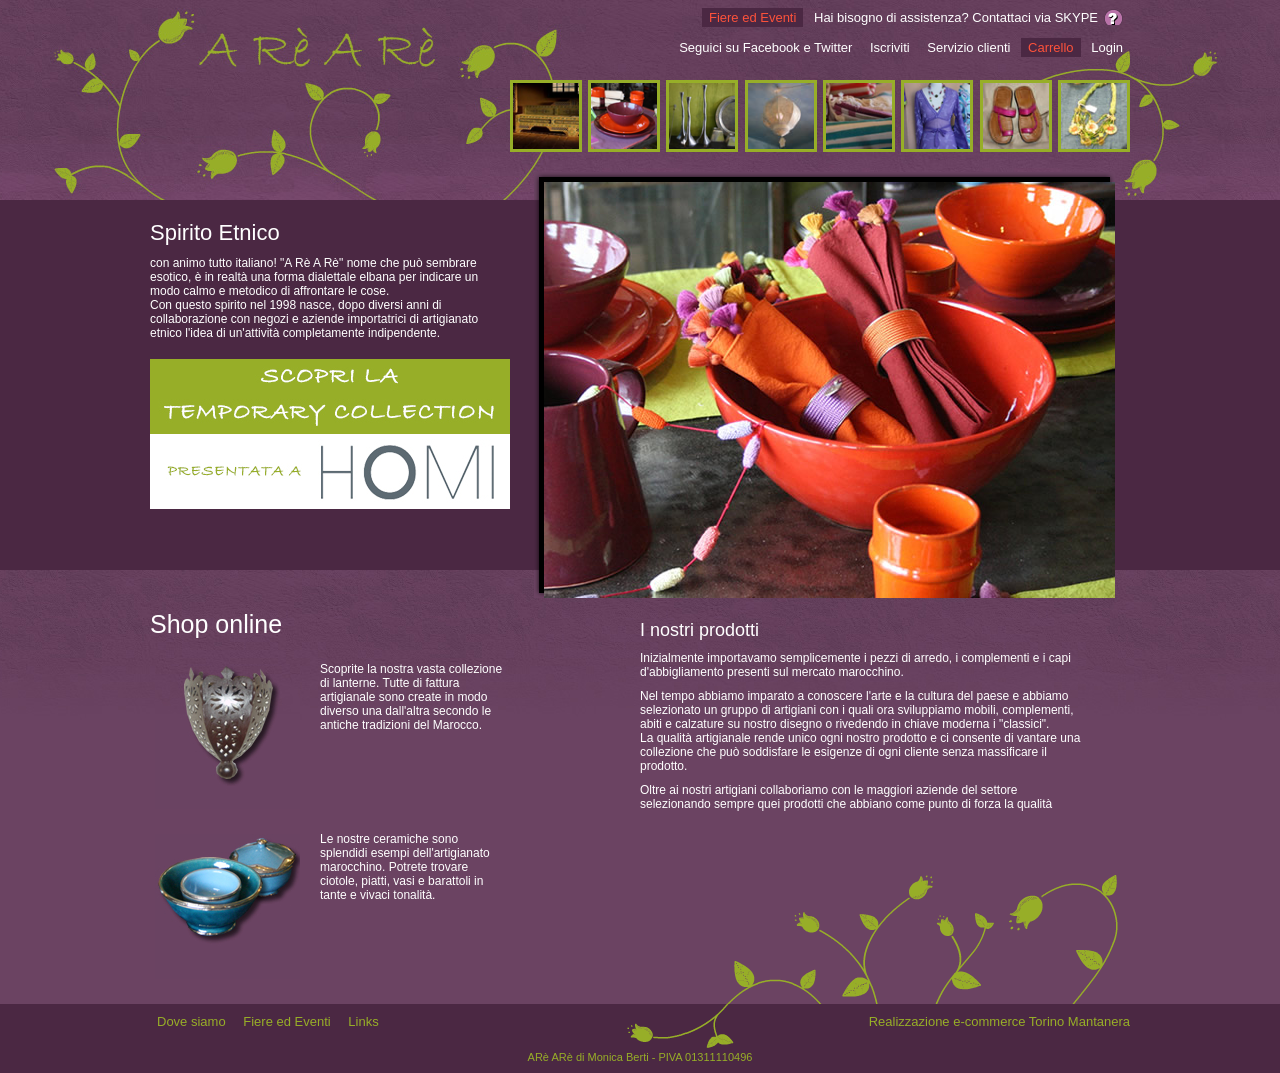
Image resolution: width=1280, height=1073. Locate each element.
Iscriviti (890, 47)
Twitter (833, 47)
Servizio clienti (968, 47)
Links (363, 1021)
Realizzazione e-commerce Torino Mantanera (999, 1021)
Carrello (1051, 47)
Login (1107, 47)
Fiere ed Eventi (752, 17)
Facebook (771, 47)
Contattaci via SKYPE (1035, 17)
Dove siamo (191, 1021)
